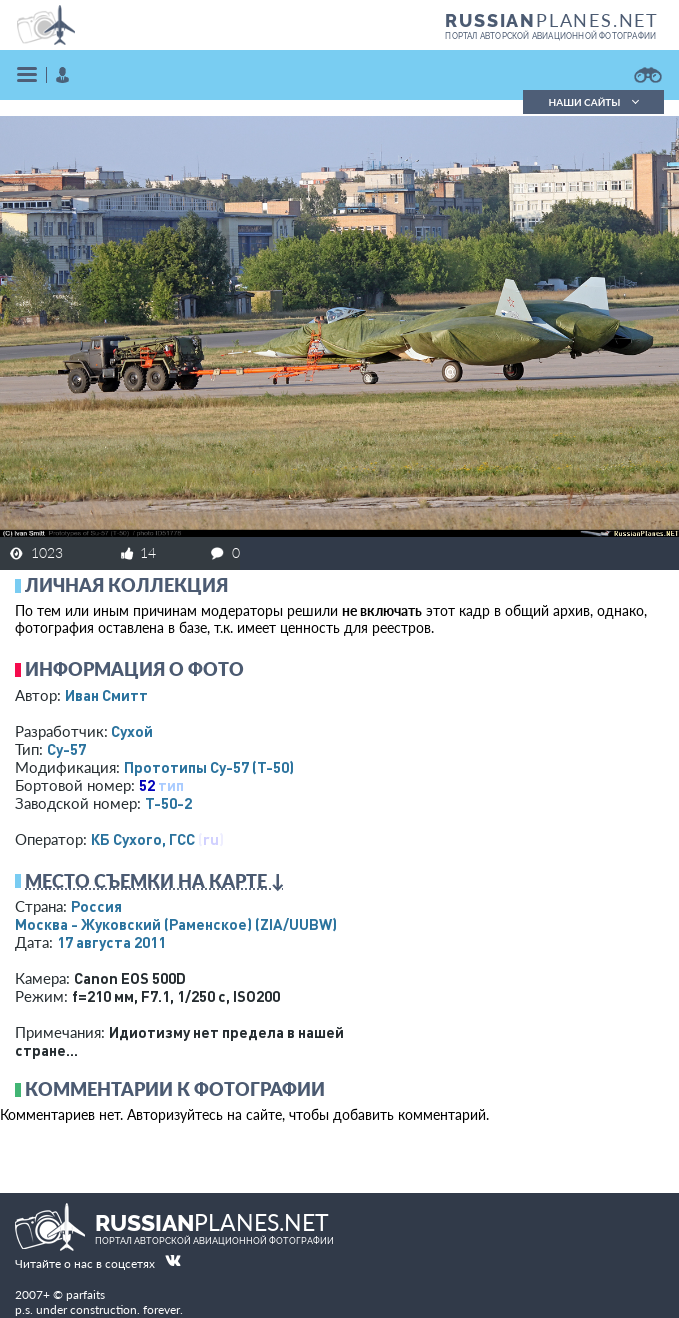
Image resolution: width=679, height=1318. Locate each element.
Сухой (132, 731)
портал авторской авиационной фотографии (550, 36)
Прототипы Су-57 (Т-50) (209, 767)
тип (171, 785)
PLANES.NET (552, 20)
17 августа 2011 (111, 942)
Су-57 (66, 749)
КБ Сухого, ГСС (143, 839)
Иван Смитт (106, 695)
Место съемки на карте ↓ (155, 881)
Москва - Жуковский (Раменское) (176, 924)
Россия (96, 906)
